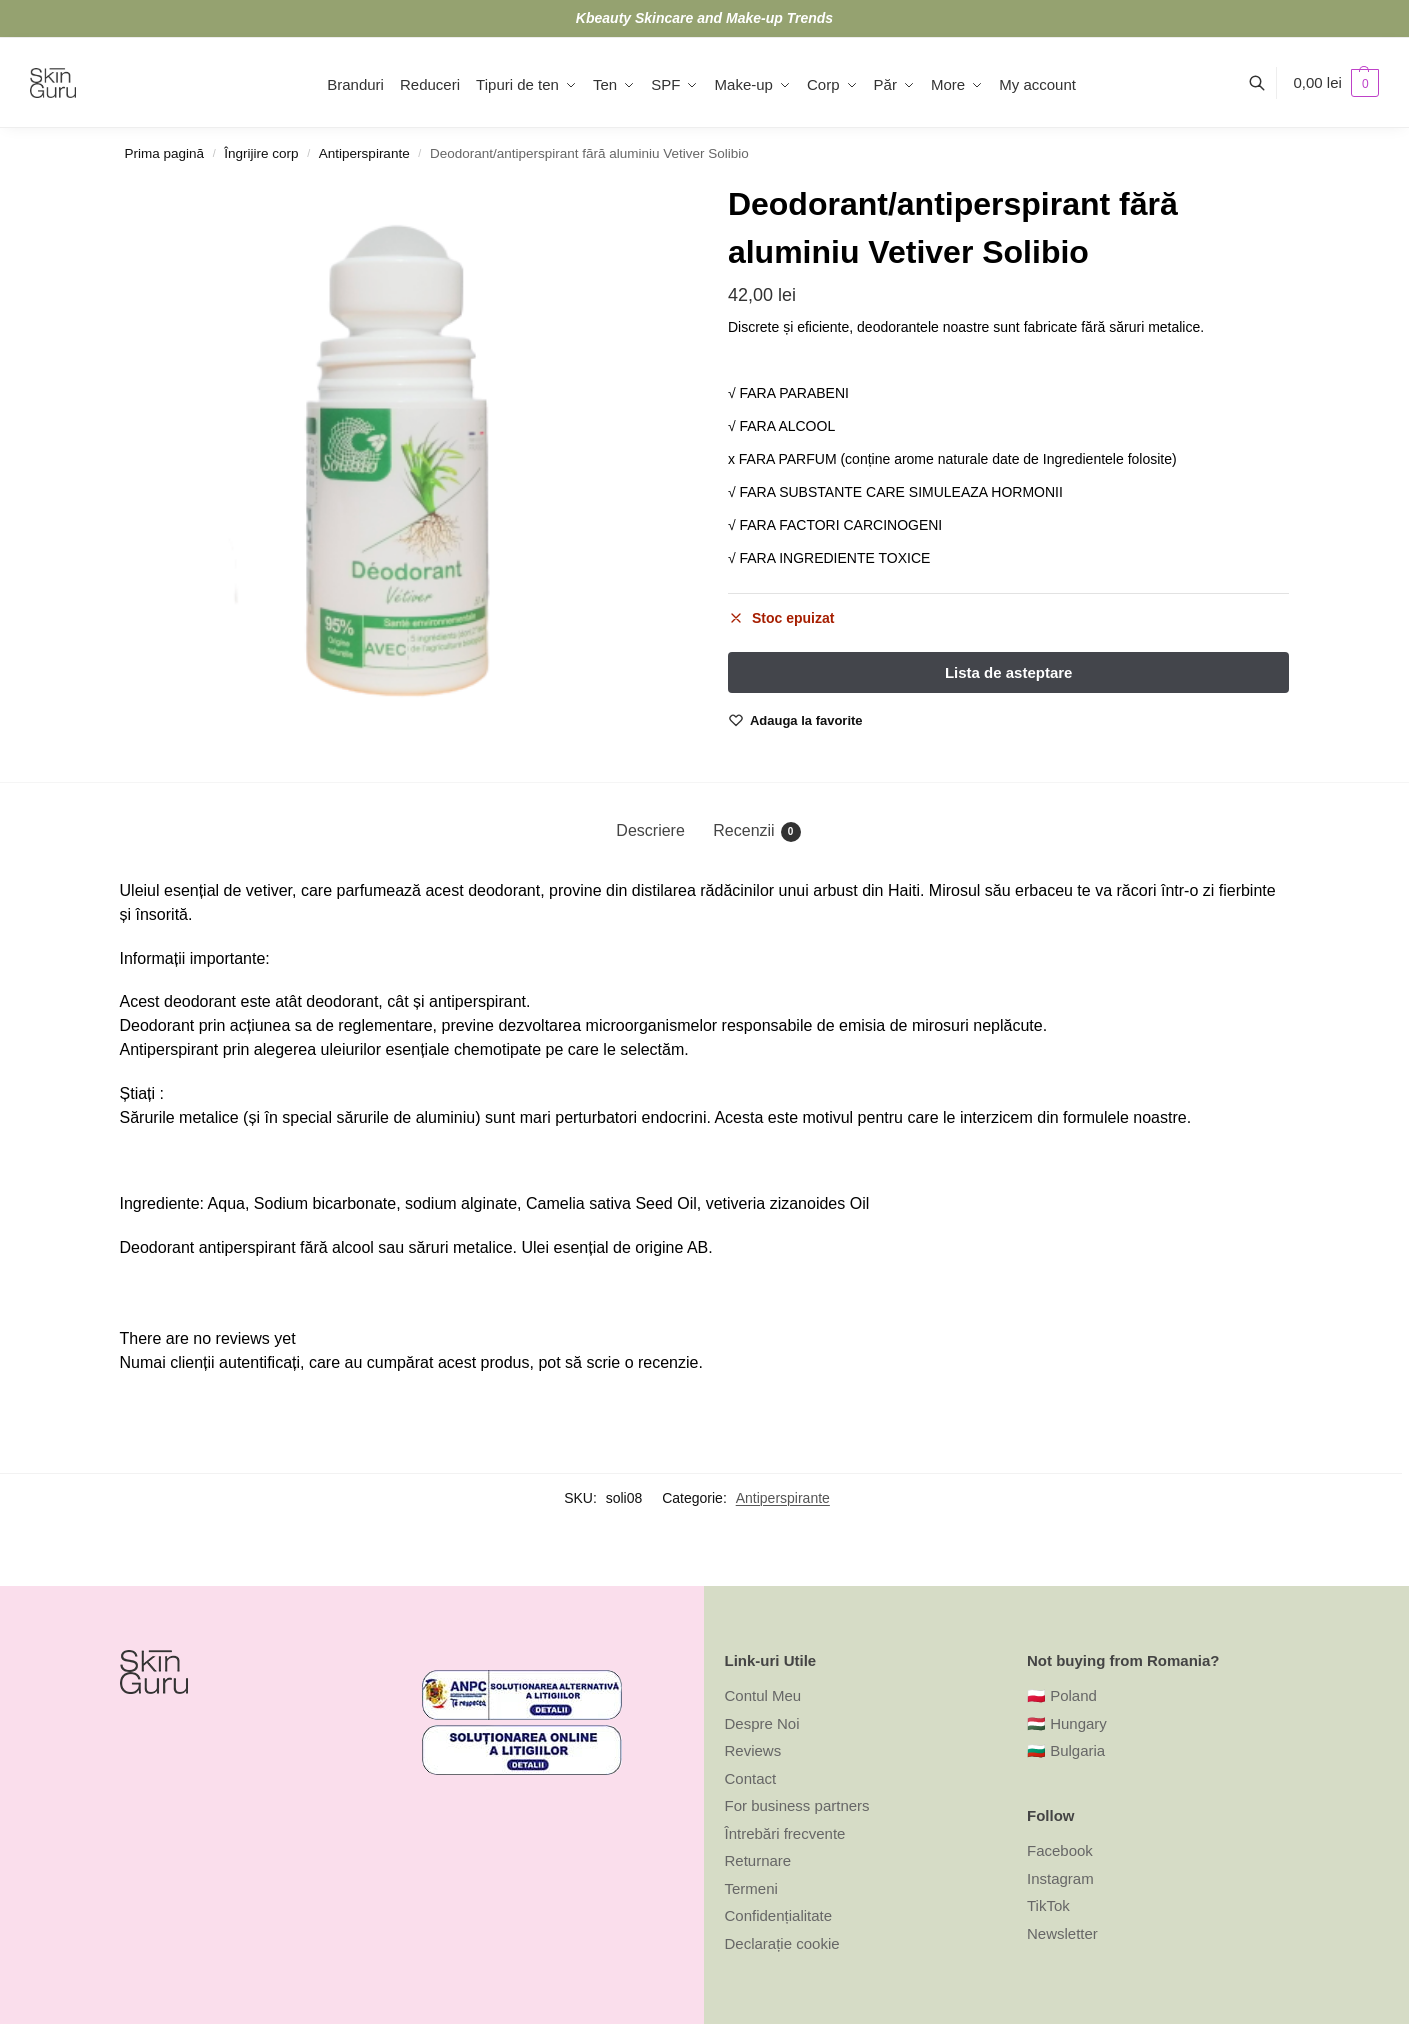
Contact (751, 1778)
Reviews (753, 1750)
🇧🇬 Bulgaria (1066, 1750)
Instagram (1060, 1878)
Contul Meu (763, 1695)
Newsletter (1062, 1933)
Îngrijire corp (261, 153)
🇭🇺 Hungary (1067, 1723)
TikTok (1048, 1905)
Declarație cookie (782, 1943)
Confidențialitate (779, 1915)
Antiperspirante (364, 153)
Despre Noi (762, 1723)
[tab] (650, 831)
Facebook (1060, 1850)
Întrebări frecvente (785, 1833)
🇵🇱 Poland (1062, 1695)
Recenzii (756, 832)
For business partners (797, 1805)
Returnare (758, 1860)
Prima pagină (165, 153)
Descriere (650, 830)
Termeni (751, 1888)
